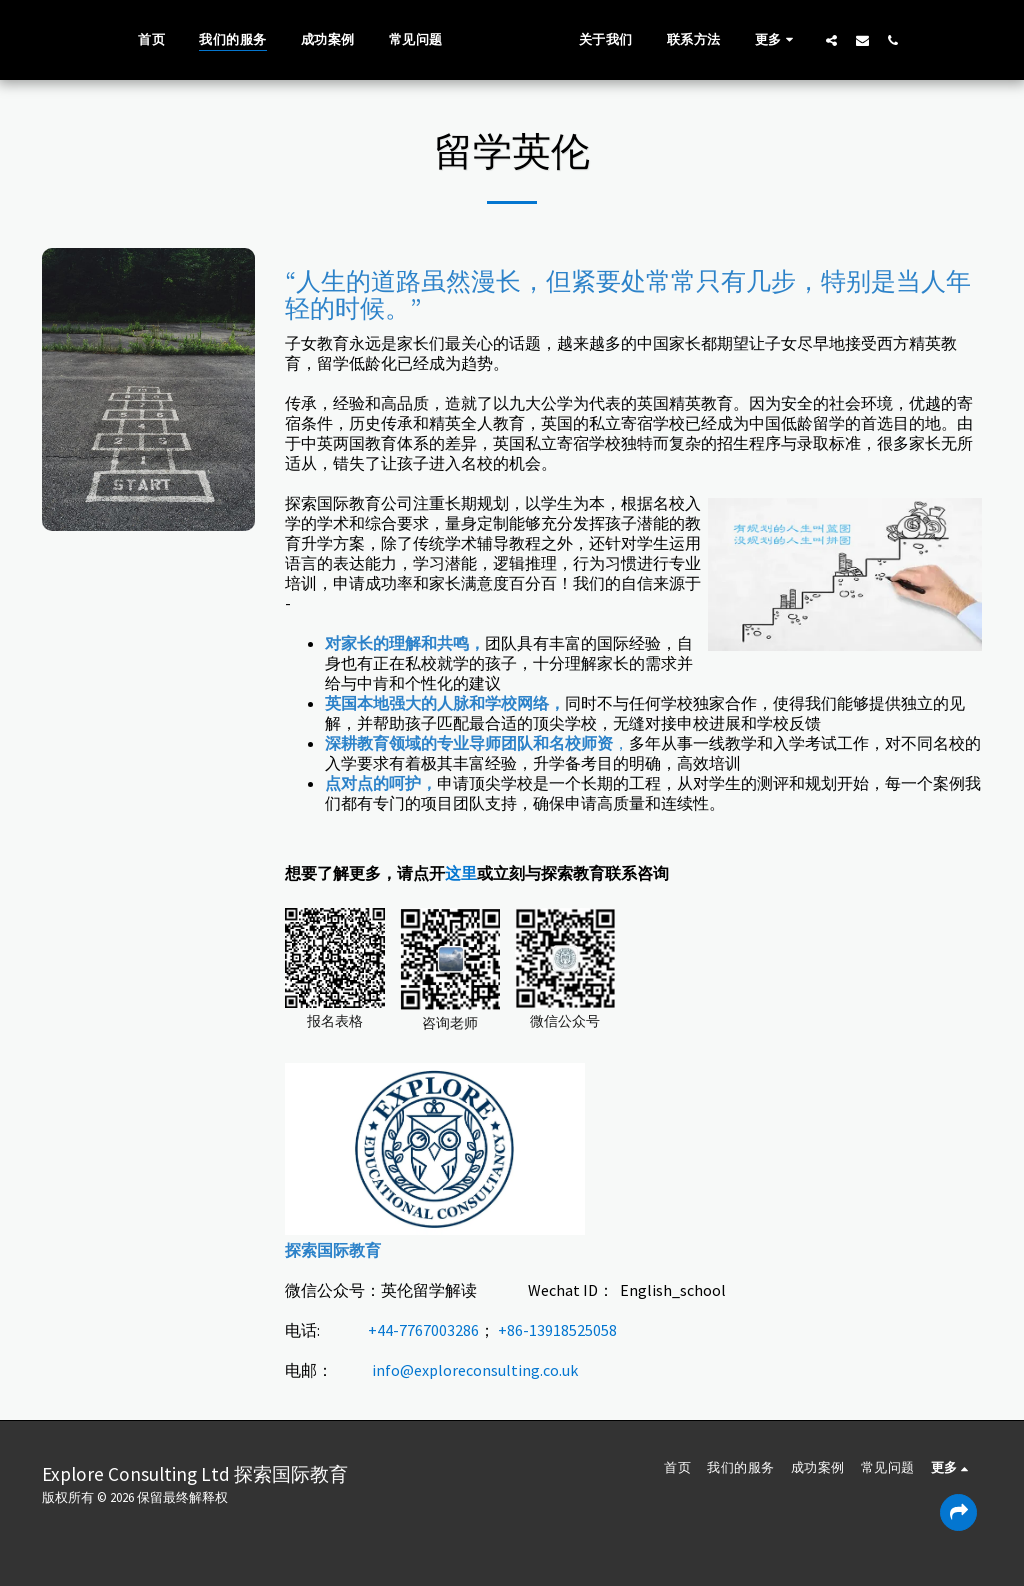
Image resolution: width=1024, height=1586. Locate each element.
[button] (861, 40)
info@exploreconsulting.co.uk (475, 1370)
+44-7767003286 (423, 1330)
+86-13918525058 (557, 1330)
